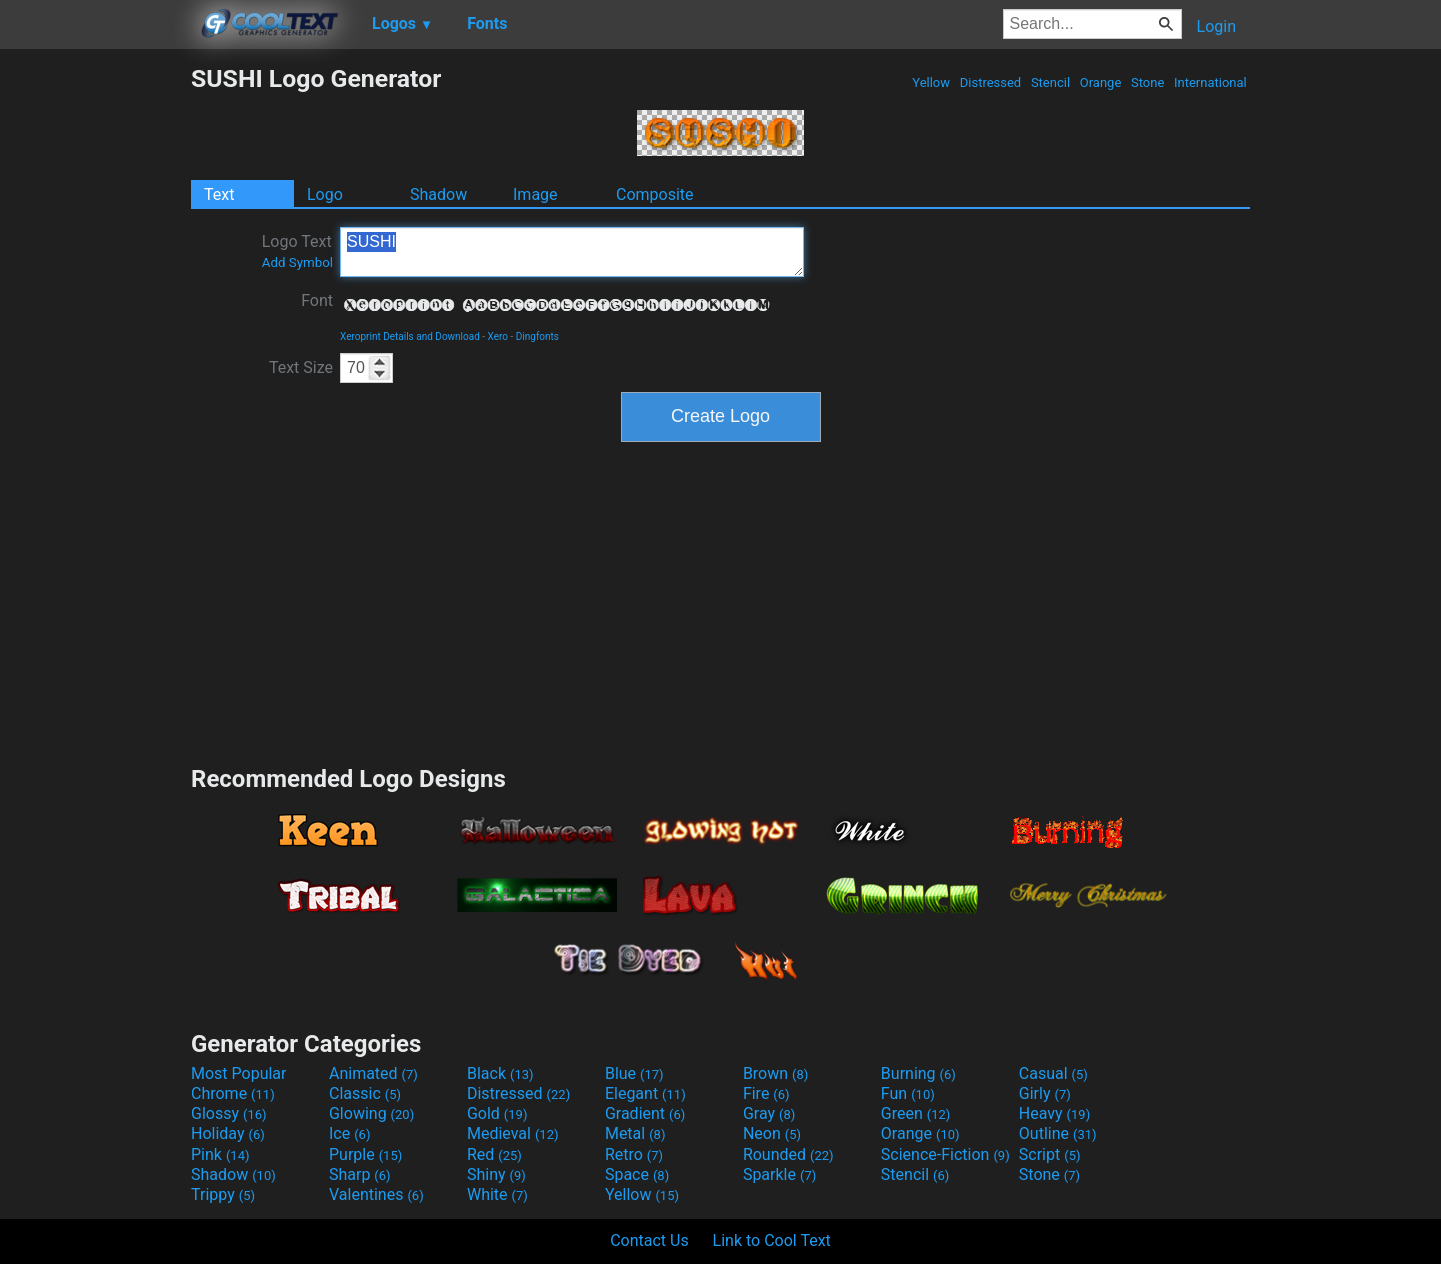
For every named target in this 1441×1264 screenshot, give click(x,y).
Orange (1101, 82)
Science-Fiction (945, 1154)
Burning (918, 1073)
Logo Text (297, 251)
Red (494, 1154)
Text (219, 194)
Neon (772, 1133)
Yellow (931, 82)
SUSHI (572, 252)
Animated (373, 1073)
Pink (220, 1154)
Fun (908, 1093)
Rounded (788, 1154)
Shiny (496, 1174)
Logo (325, 194)
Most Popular (239, 1073)
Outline (1058, 1133)
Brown (775, 1073)
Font (317, 300)
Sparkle (779, 1174)
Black (500, 1073)
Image (535, 194)
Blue (634, 1073)
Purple (365, 1154)
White (497, 1194)
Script (1050, 1154)
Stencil (1051, 82)
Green (916, 1113)
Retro (634, 1154)
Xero (498, 336)
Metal (635, 1133)
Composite (655, 194)
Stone (1148, 82)
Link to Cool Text (772, 1240)
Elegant (645, 1093)
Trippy (223, 1194)
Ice (349, 1133)
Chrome (233, 1093)
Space (637, 1174)
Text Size (301, 367)
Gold (497, 1113)
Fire (766, 1093)
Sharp (360, 1174)
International (1210, 82)
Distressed (991, 82)
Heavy (1054, 1113)
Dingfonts (537, 336)
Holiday (228, 1133)
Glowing (371, 1113)
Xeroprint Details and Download (410, 336)
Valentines (376, 1194)
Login (1216, 26)
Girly (1045, 1093)
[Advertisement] (95, 364)
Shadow (438, 194)
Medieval (513, 1133)
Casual (1053, 1073)
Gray (769, 1113)
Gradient (645, 1113)
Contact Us (649, 1240)
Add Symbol (297, 262)
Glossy (229, 1113)
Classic (365, 1093)
